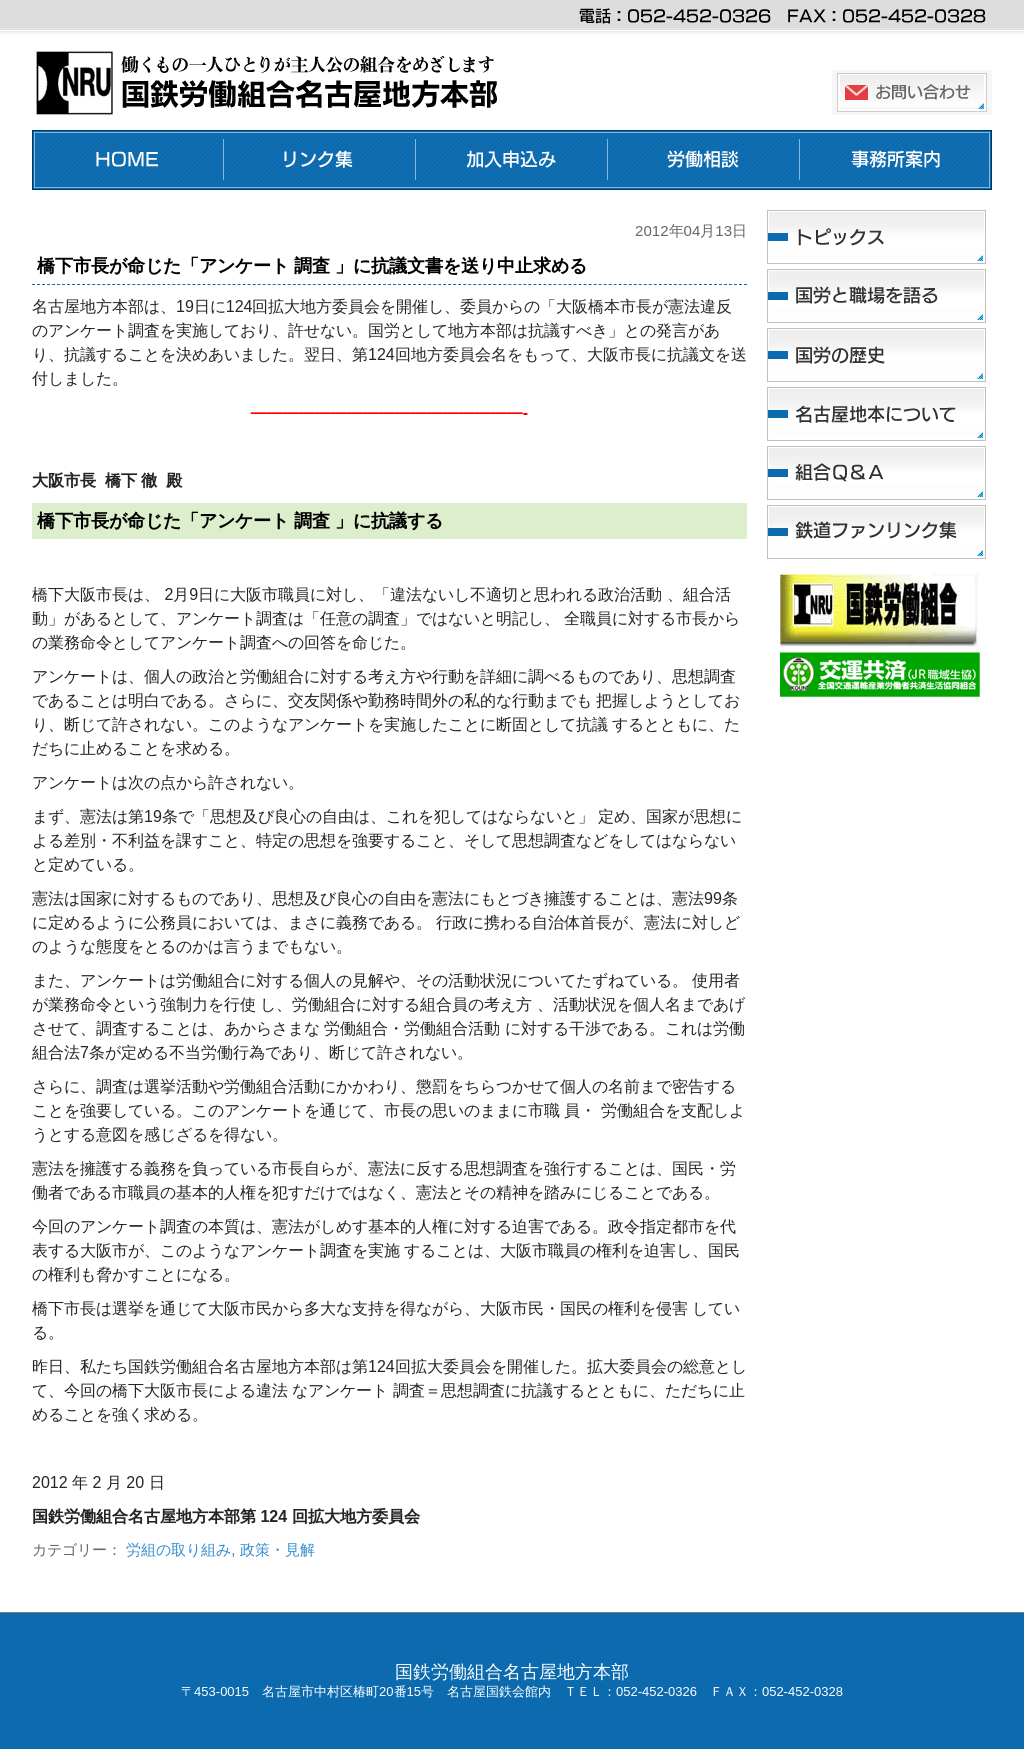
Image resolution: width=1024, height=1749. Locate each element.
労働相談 (704, 160)
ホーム (128, 160)
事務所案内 (896, 160)
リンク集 (320, 160)
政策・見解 (277, 1549)
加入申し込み (512, 160)
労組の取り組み (178, 1549)
